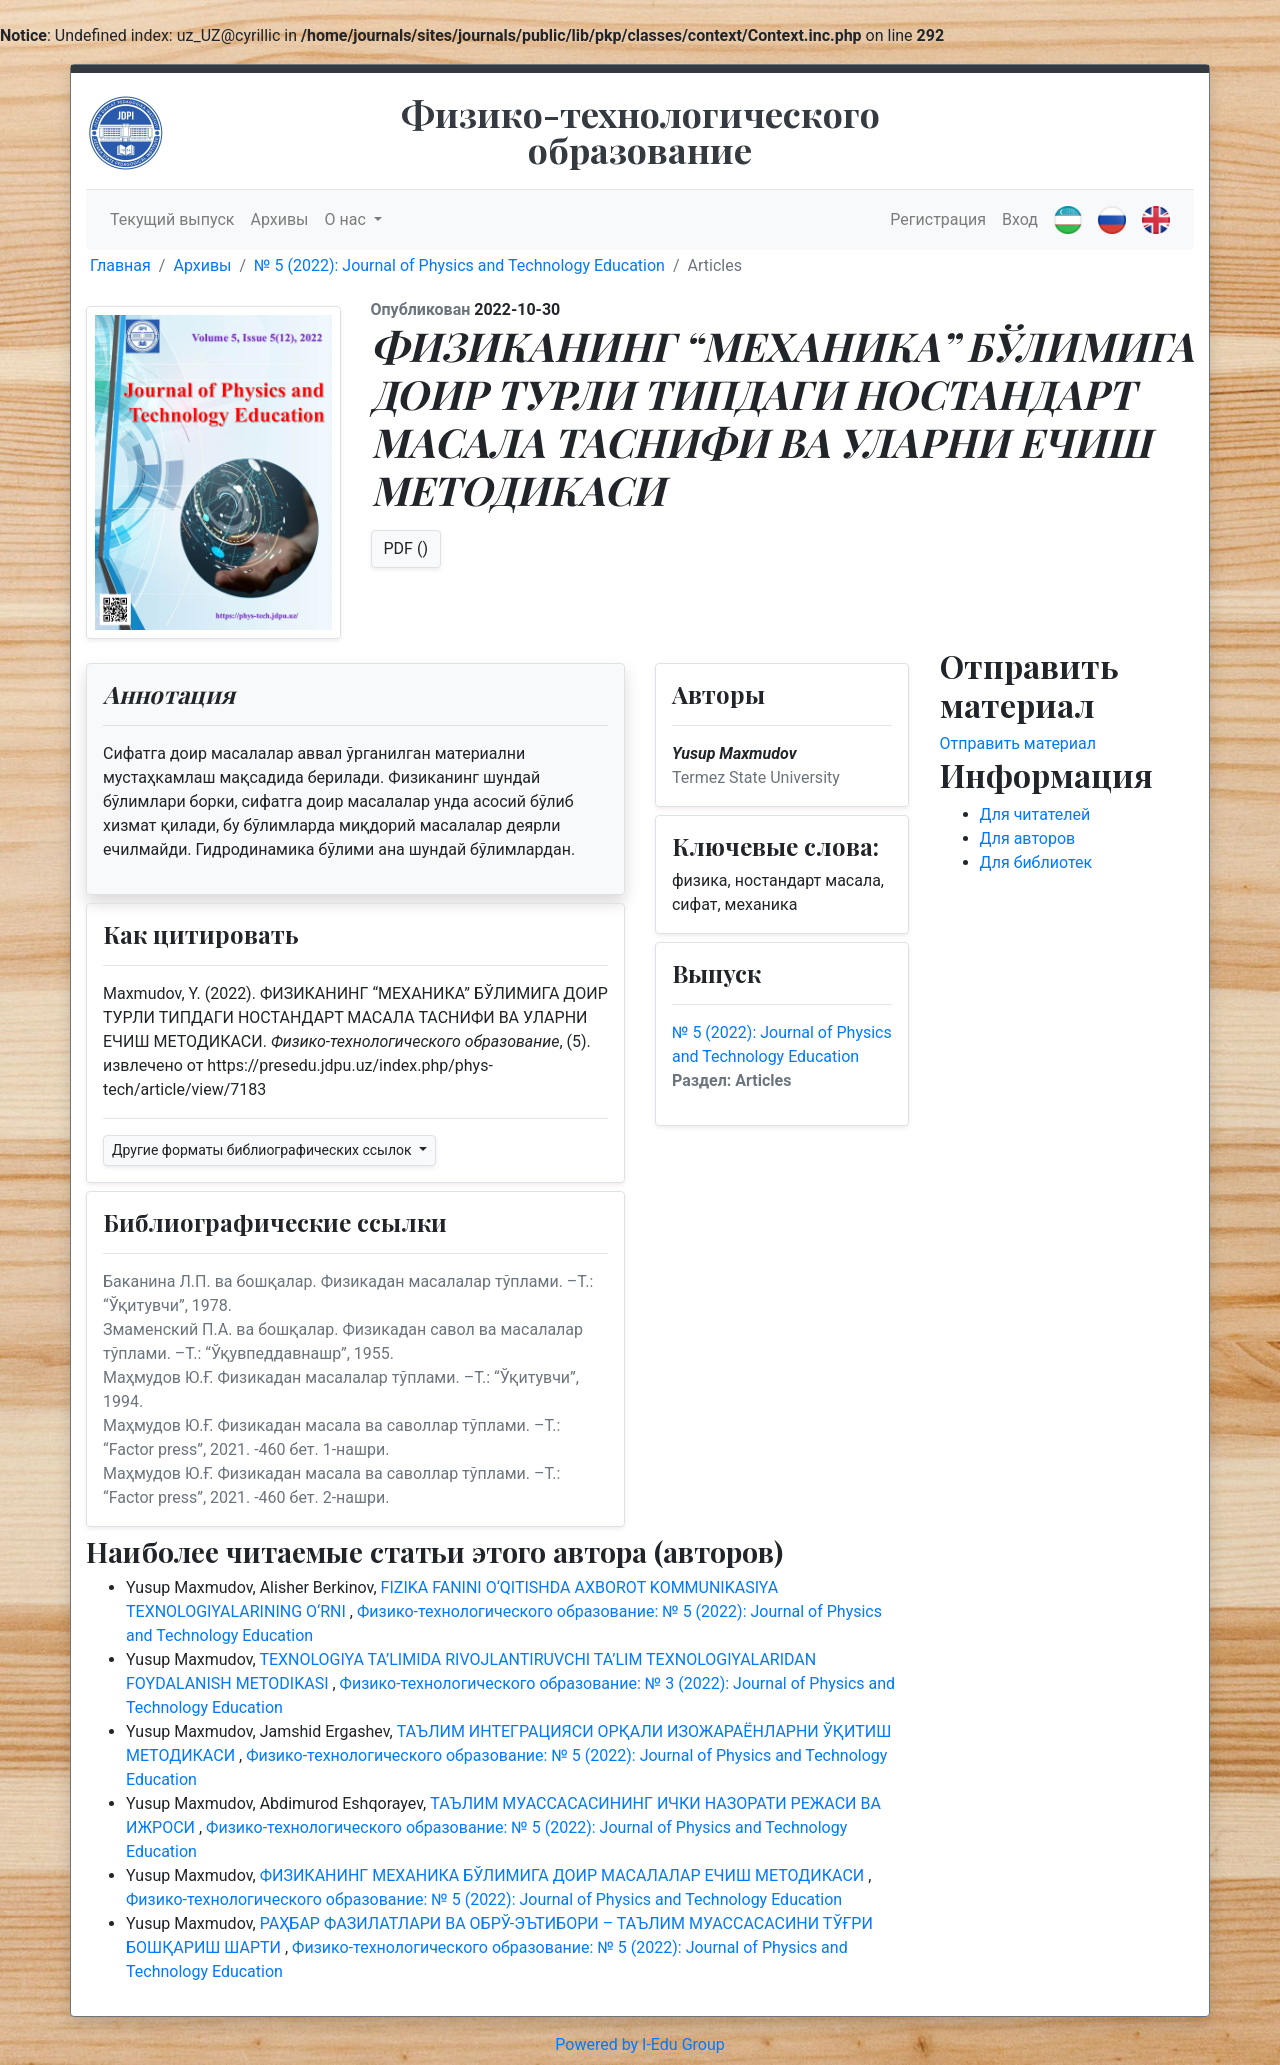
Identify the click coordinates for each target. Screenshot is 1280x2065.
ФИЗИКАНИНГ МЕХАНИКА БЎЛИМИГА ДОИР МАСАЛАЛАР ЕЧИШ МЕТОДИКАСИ (564, 1875)
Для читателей (1035, 814)
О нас (347, 219)
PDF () (406, 548)
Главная (120, 265)
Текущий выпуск (172, 219)
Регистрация (938, 219)
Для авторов (1028, 838)
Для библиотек (1036, 862)
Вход (1020, 219)
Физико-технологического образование (640, 131)
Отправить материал (1018, 743)
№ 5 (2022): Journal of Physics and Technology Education (459, 265)
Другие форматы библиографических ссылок (263, 1150)
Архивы (279, 219)
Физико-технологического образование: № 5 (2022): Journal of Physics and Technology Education (484, 1899)
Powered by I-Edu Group (639, 2044)
